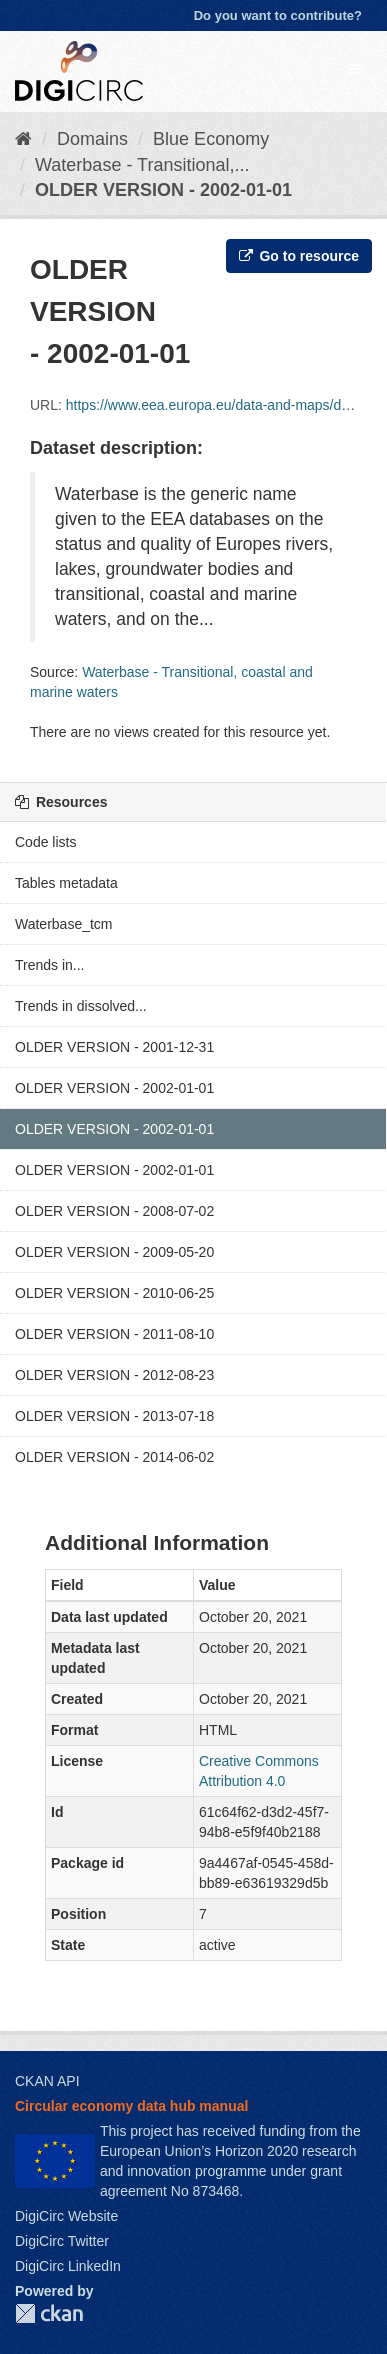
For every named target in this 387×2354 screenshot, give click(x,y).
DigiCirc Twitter (62, 2241)
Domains (92, 139)
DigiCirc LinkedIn (68, 2266)
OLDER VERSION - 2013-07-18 (114, 1416)
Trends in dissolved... (81, 1006)
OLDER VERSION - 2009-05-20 (114, 1252)
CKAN (49, 2313)
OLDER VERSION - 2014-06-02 (114, 1457)
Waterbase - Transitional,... (142, 165)
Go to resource (299, 256)
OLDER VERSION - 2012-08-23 (114, 1375)
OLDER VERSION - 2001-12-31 (114, 1047)
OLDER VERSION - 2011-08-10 (114, 1334)
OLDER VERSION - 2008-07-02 (114, 1211)
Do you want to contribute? (278, 15)
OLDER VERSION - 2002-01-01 (163, 190)
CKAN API (47, 2081)
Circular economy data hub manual (131, 2106)
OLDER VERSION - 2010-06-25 (114, 1293)
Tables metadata (66, 883)
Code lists (45, 842)
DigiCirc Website (66, 2216)
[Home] (23, 139)
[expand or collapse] (355, 69)
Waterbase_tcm (64, 924)
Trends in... (50, 965)
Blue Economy (211, 139)
